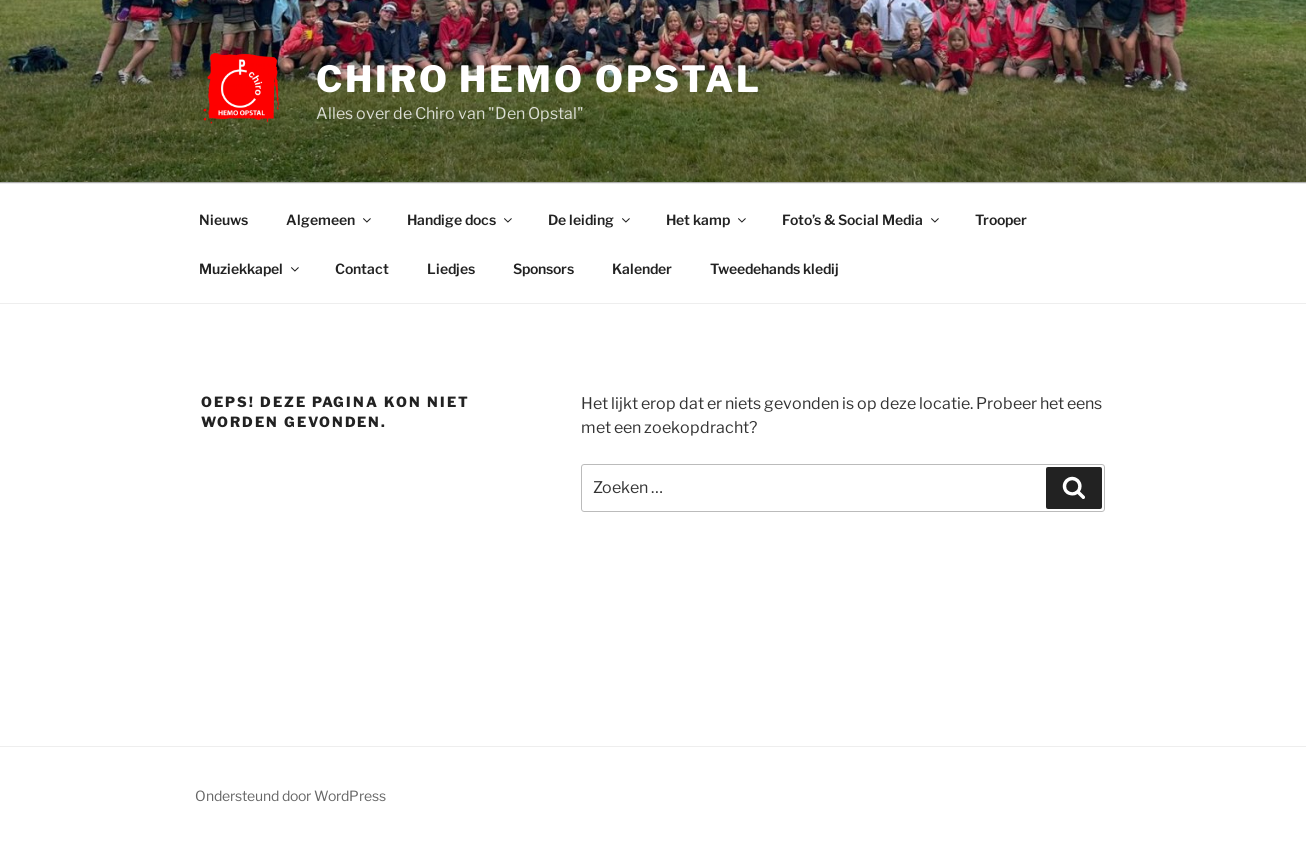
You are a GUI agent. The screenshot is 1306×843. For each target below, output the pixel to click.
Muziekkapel (250, 268)
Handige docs (461, 219)
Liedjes (451, 268)
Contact (362, 268)
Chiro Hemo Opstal (539, 79)
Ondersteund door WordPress (290, 795)
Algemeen (330, 219)
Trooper (1001, 219)
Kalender (642, 268)
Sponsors (543, 268)
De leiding (590, 219)
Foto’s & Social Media (862, 219)
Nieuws (223, 219)
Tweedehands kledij (774, 268)
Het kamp (707, 219)
